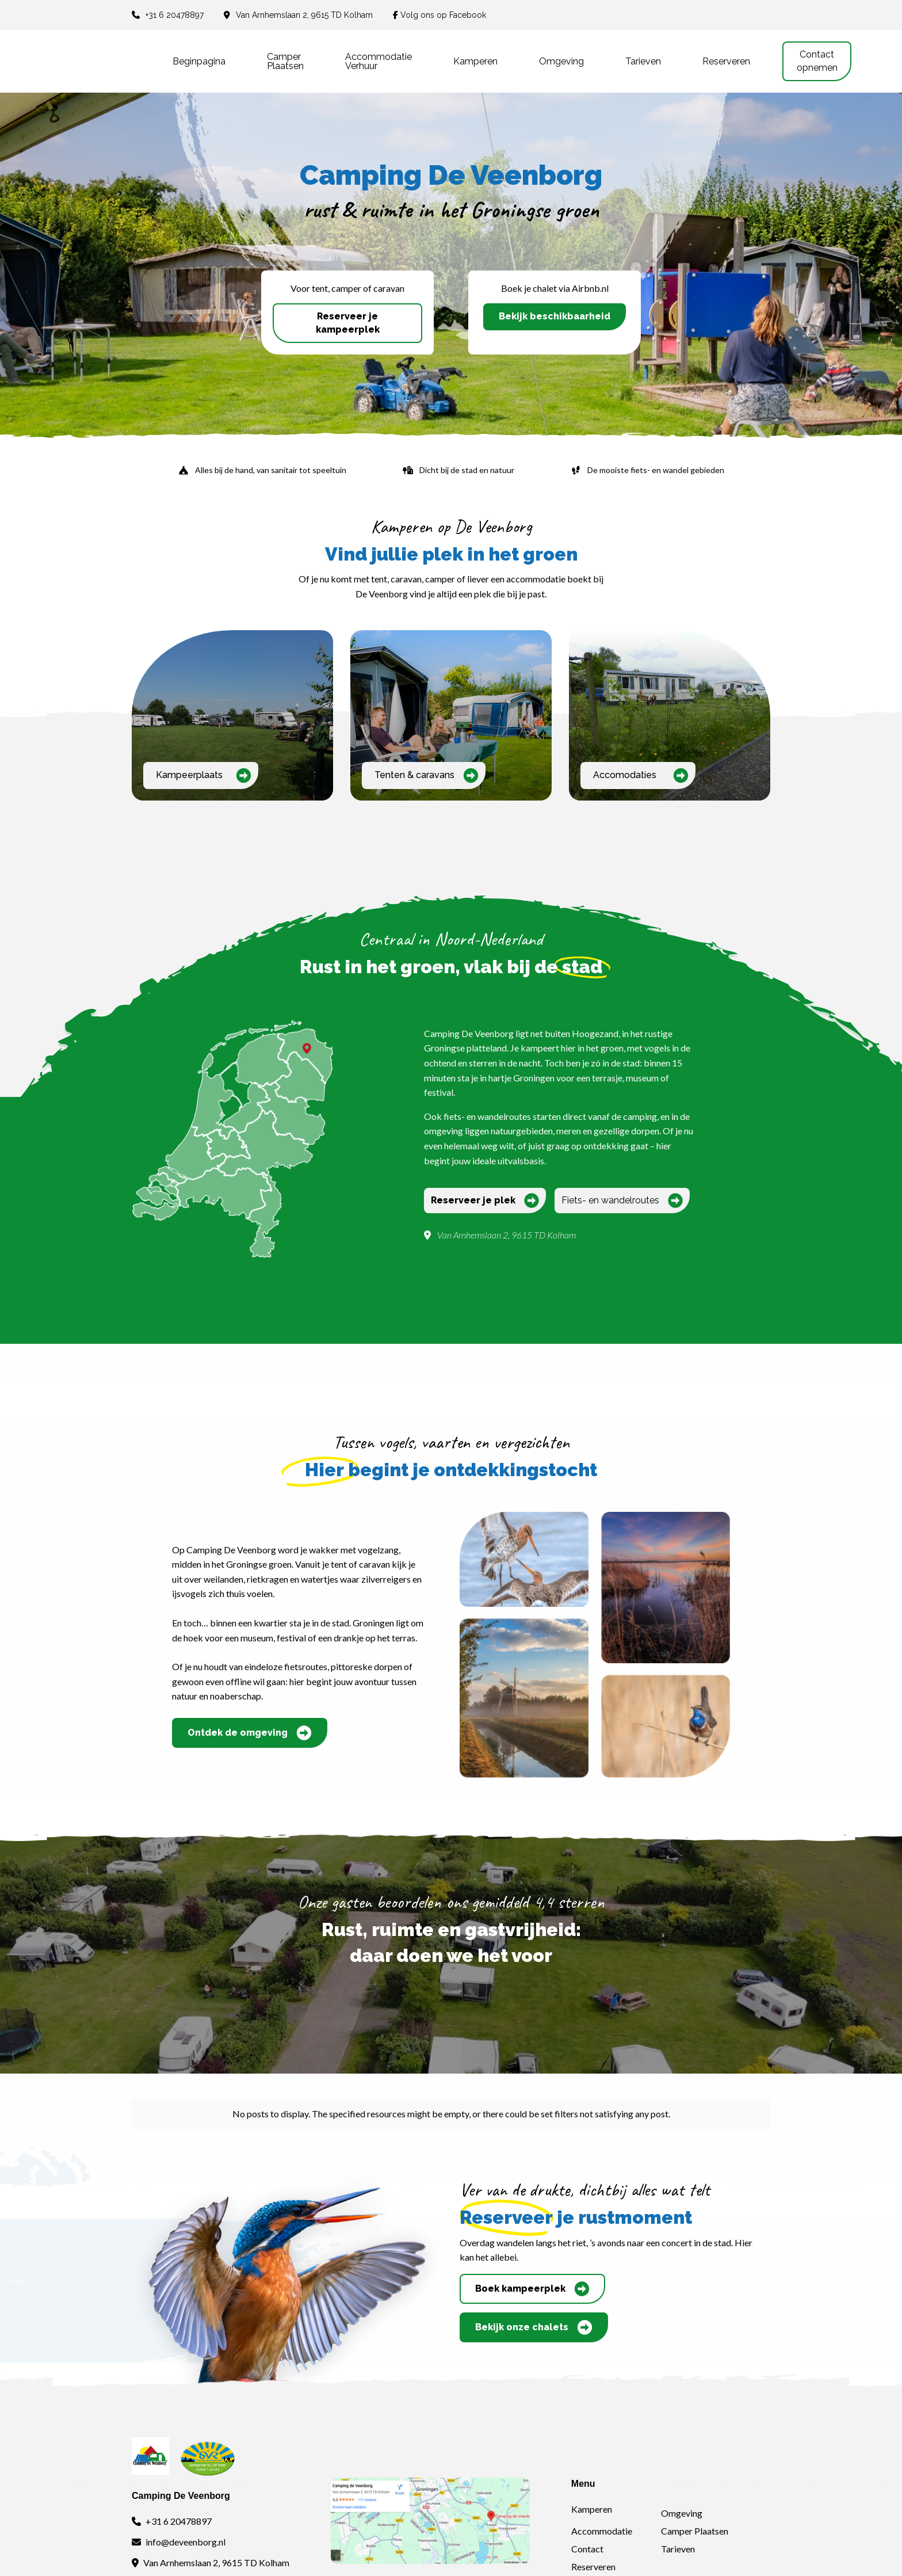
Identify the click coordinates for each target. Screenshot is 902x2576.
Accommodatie (601, 2531)
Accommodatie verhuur (378, 61)
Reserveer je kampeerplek (348, 322)
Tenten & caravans (426, 775)
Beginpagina (199, 61)
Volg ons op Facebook (439, 15)
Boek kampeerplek (532, 2289)
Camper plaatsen (285, 61)
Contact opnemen (817, 61)
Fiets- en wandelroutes (622, 1200)
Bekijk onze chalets (534, 2327)
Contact (587, 2549)
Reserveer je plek (485, 1200)
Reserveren (726, 61)
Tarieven (643, 61)
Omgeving (561, 61)
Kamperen (475, 61)
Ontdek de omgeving (250, 1733)
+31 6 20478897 (175, 15)
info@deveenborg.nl (186, 2542)
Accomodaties (641, 775)
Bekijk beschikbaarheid (554, 316)
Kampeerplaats (203, 775)
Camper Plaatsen (694, 2531)
